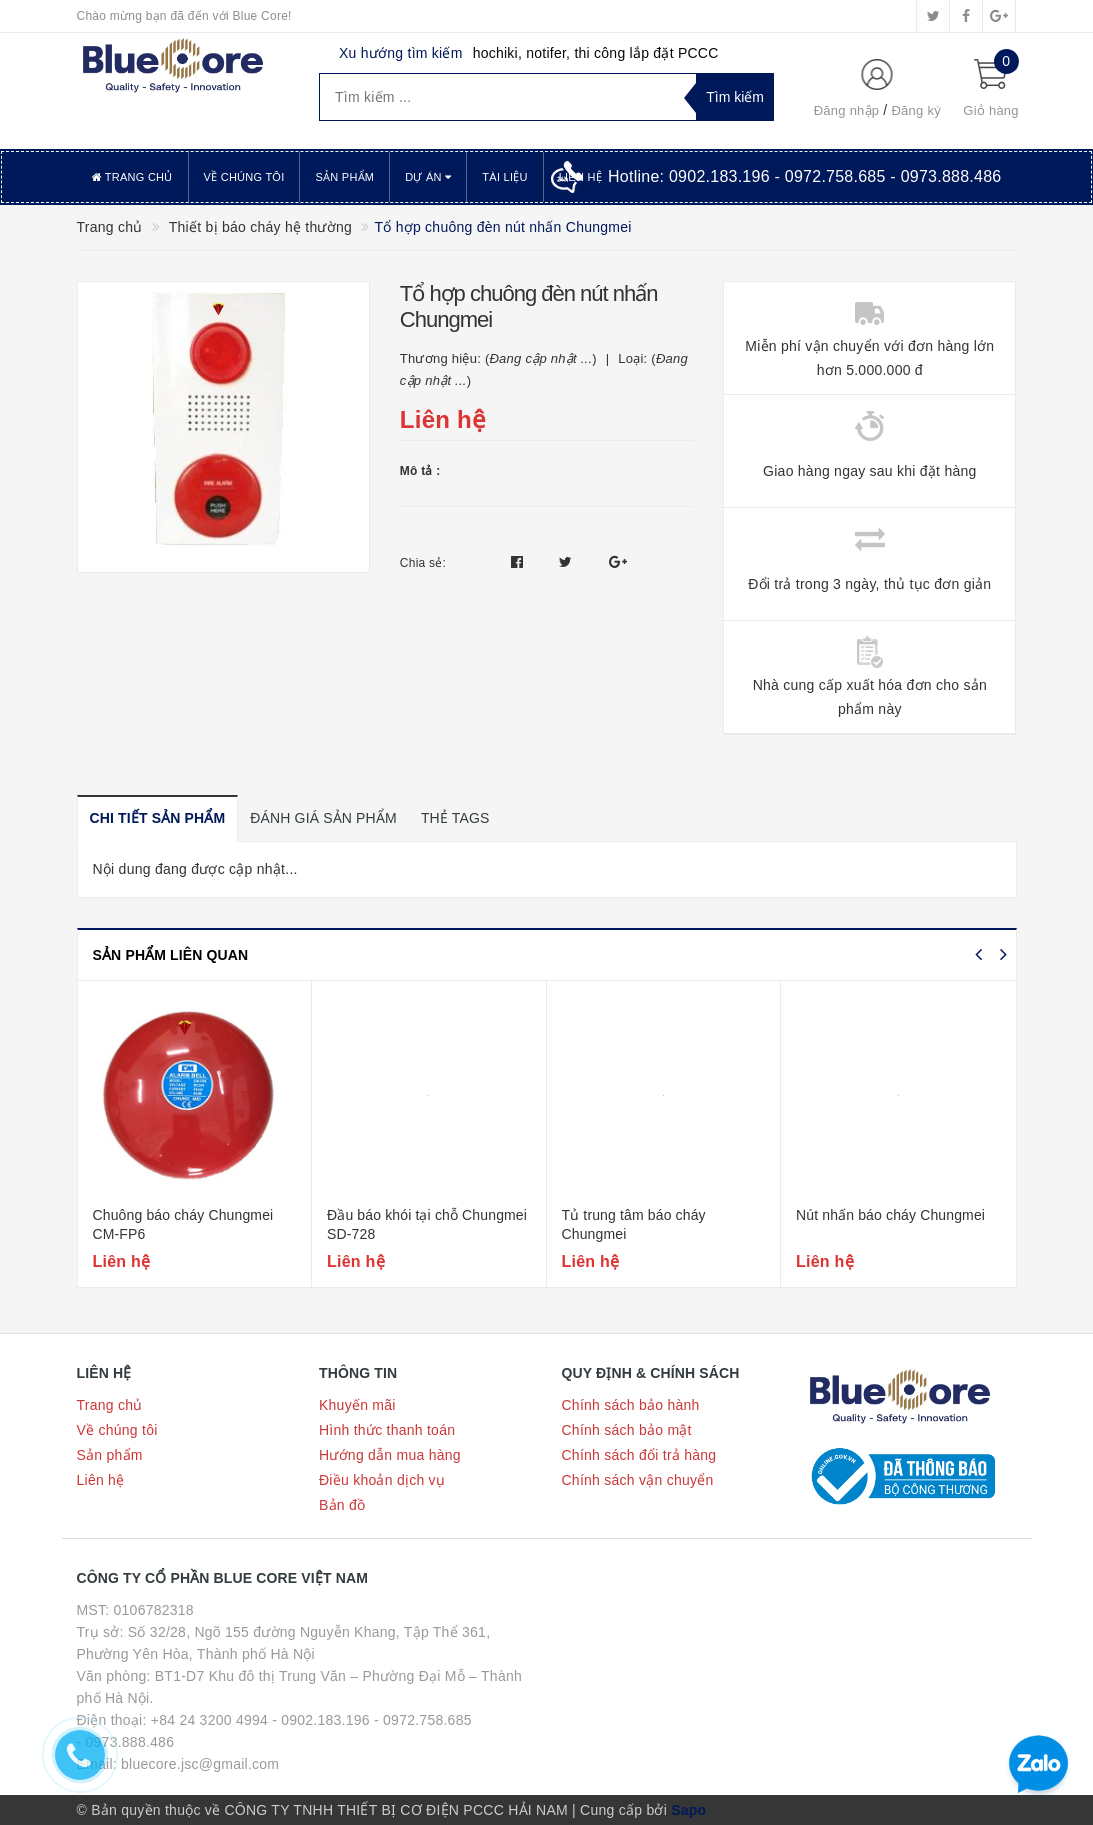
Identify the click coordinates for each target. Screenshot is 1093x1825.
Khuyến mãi (357, 1405)
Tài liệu (504, 177)
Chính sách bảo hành (631, 1405)
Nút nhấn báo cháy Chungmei (890, 1215)
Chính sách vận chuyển (638, 1480)
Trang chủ (132, 177)
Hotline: (805, 176)
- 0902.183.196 (321, 1720)
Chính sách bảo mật (627, 1430)
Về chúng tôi (244, 177)
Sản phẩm (344, 177)
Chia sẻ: (423, 563)
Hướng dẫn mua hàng (390, 1455)
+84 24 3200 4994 (209, 1720)
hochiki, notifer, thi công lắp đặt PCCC (596, 53)
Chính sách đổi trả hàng (639, 1455)
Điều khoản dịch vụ (382, 1480)
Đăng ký (915, 110)
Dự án (428, 177)
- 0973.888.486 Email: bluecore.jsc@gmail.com (178, 1753)
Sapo (688, 1810)
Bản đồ (342, 1505)
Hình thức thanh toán (387, 1430)
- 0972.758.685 (423, 1720)
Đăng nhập (847, 110)
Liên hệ (101, 1480)
